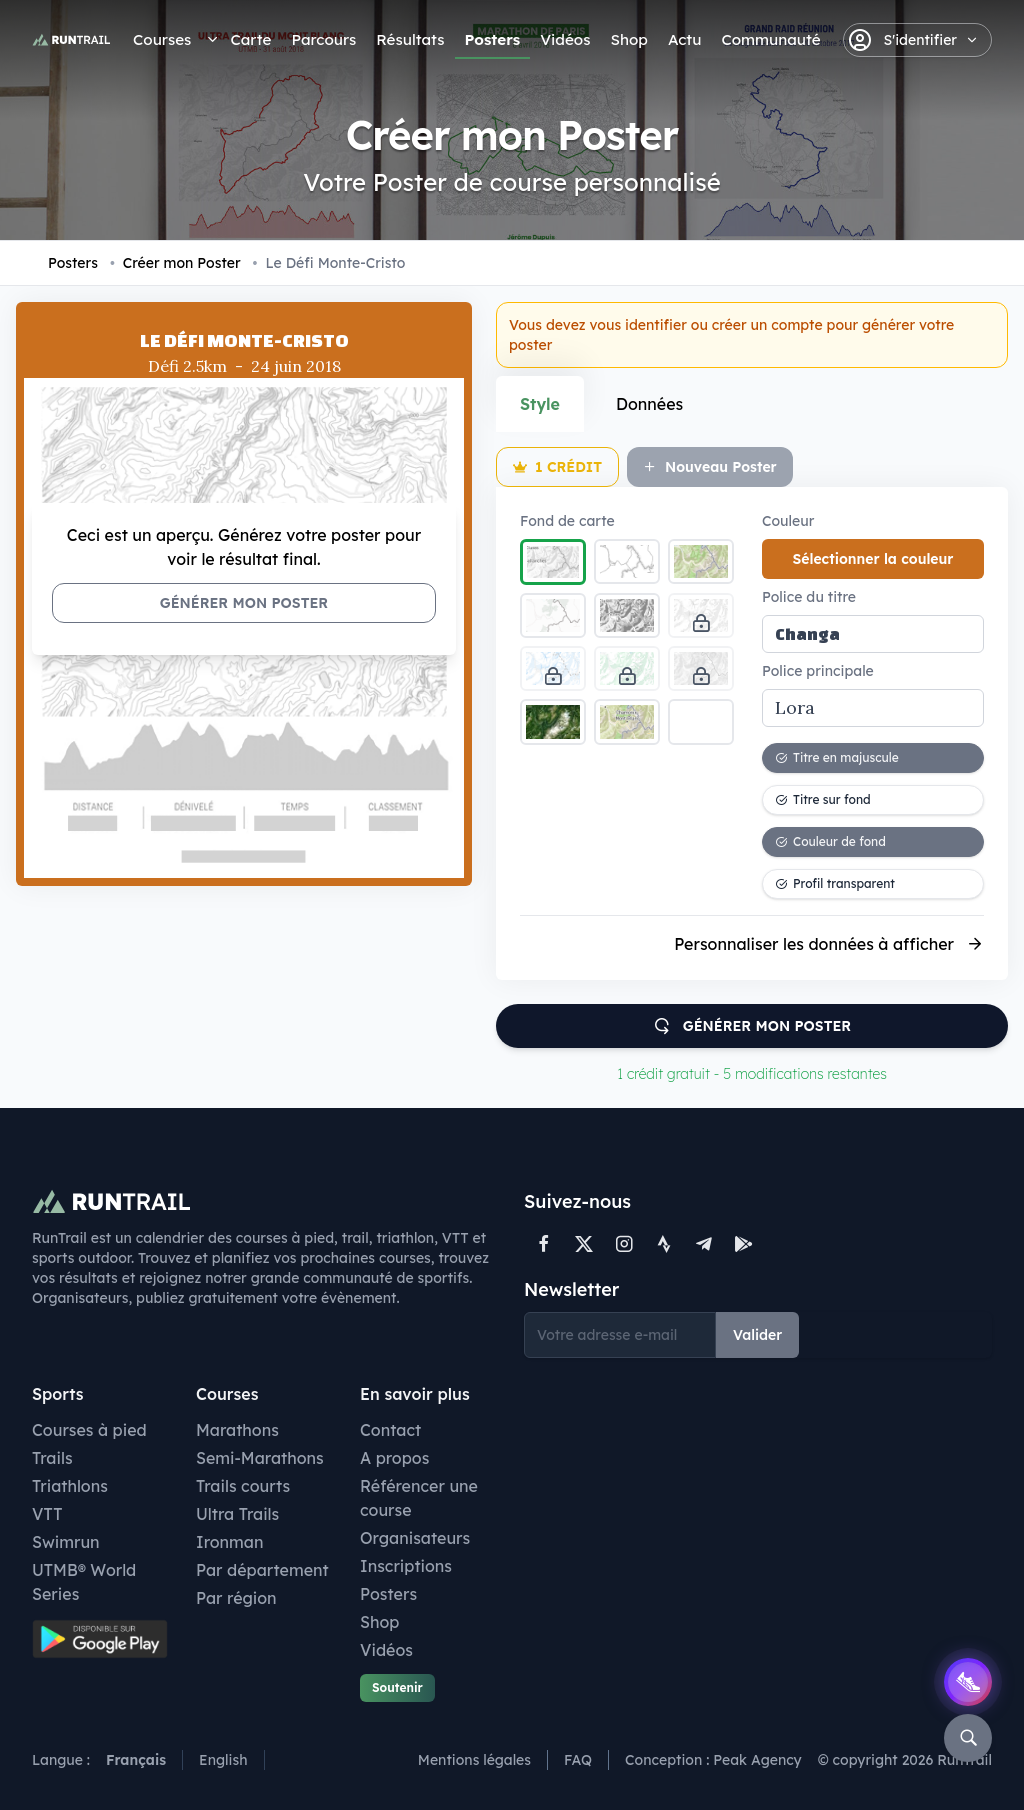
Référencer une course (419, 1498)
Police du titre (809, 597)
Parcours (323, 39)
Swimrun (66, 1542)
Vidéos (565, 39)
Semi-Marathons (260, 1458)
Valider (757, 1335)
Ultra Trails (237, 1514)
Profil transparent (835, 883)
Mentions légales (474, 1760)
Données (649, 404)
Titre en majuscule (837, 757)
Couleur (788, 521)
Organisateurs (415, 1538)
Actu (684, 39)
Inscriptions (406, 1566)
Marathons (237, 1430)
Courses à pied (89, 1430)
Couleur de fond (830, 841)
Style (540, 404)
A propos (394, 1458)
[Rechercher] (968, 1738)
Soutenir (397, 1687)
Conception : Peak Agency (713, 1760)
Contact (390, 1430)
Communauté (770, 39)
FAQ (578, 1760)
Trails (52, 1458)
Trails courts (243, 1486)
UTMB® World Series (84, 1582)
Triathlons (70, 1486)
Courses (162, 39)
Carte (250, 39)
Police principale (818, 671)
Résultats (410, 39)
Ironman (230, 1542)
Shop (628, 39)
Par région (236, 1598)
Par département (262, 1570)
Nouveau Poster (710, 467)
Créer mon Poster (175, 263)
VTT (47, 1514)
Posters (493, 39)
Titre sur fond (823, 799)
